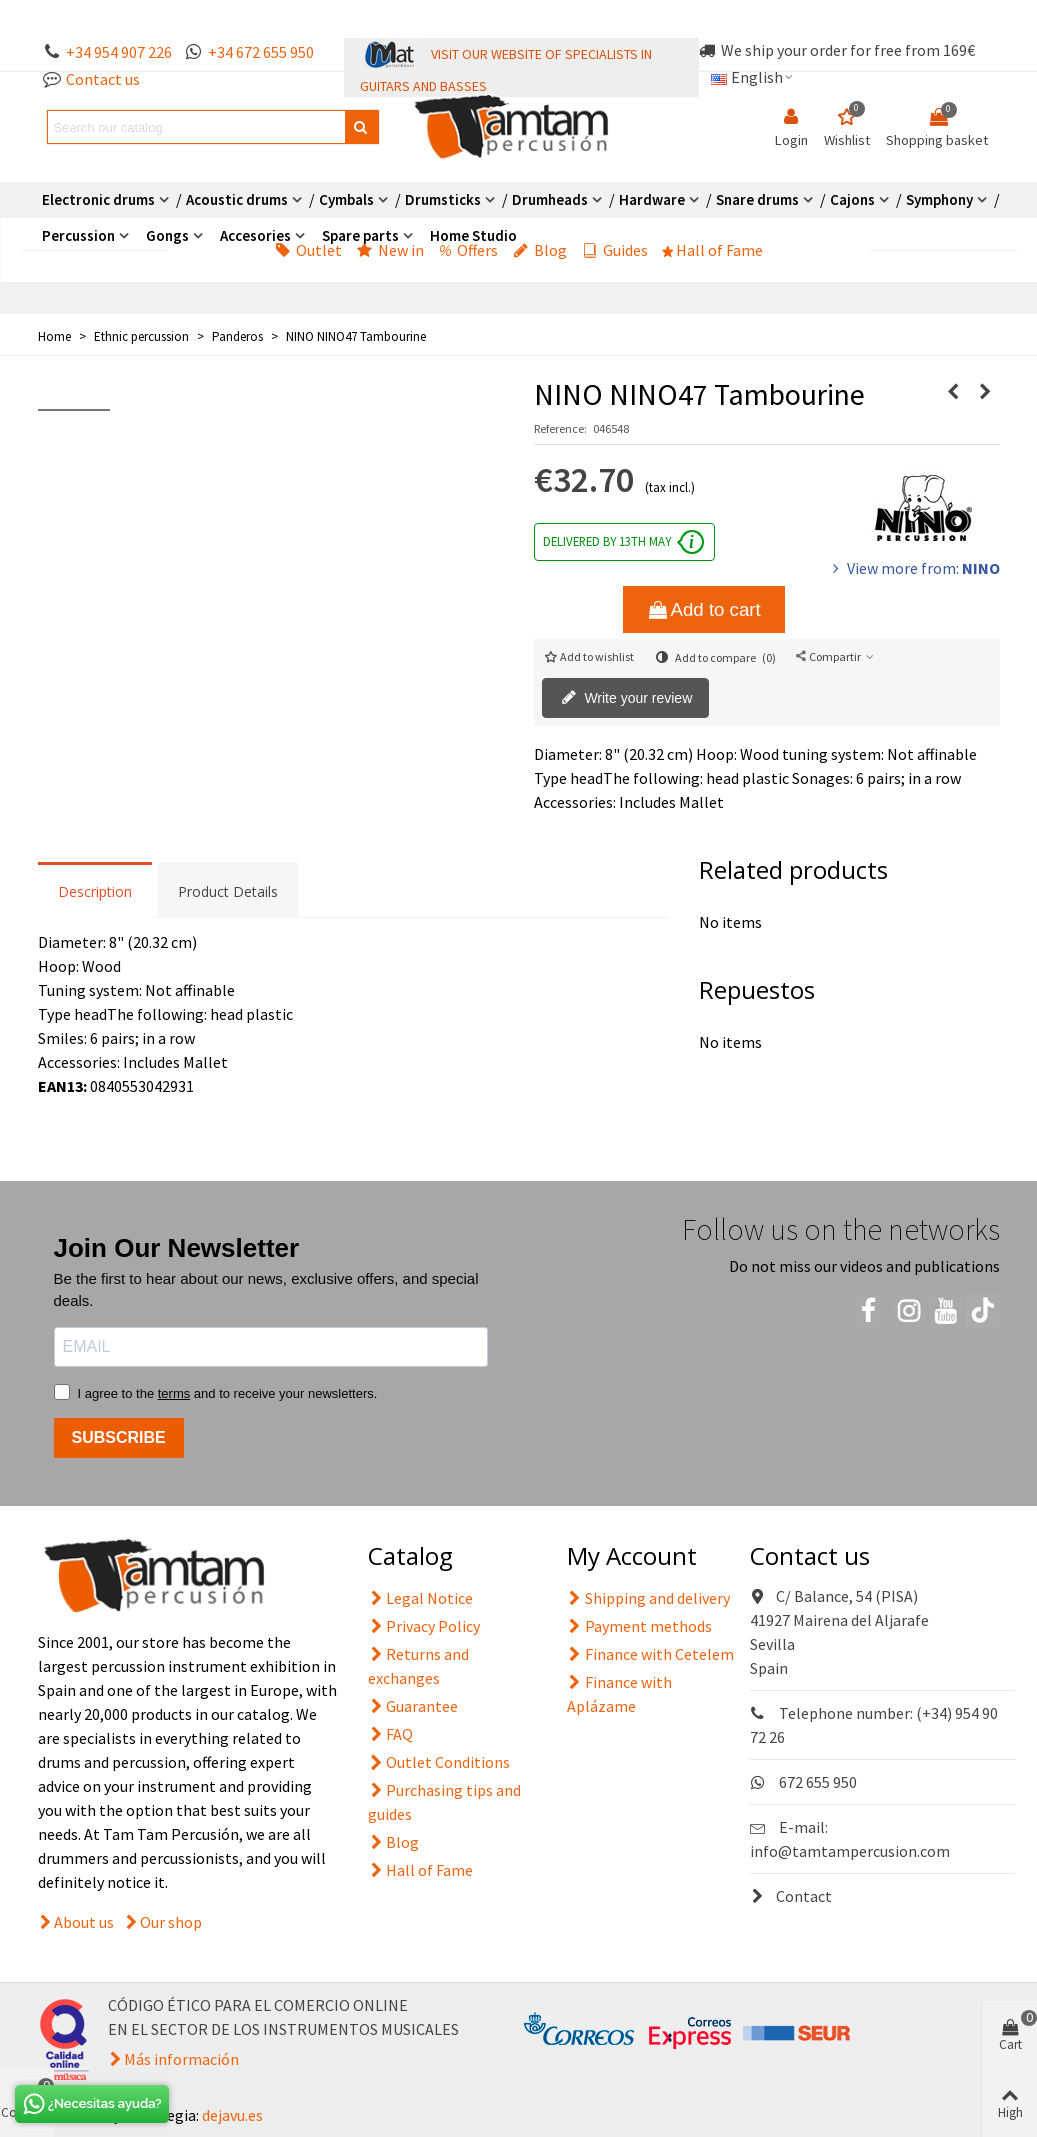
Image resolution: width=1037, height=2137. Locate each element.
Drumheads (550, 199)
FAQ (390, 1734)
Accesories (255, 235)
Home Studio (473, 235)
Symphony (939, 199)
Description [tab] (95, 891)
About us (84, 1922)
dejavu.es (232, 2115)
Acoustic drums (237, 199)
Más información (181, 2059)
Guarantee (413, 1706)
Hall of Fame (713, 250)
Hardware (652, 199)
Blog (540, 250)
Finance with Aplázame (619, 1693)
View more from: (914, 568)
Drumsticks (443, 199)
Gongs (167, 235)
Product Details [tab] (228, 891)
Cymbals (346, 199)
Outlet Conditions (439, 1762)
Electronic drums (98, 199)
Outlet (308, 250)
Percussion (78, 235)
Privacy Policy (424, 1626)
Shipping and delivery (648, 1598)
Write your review (627, 699)
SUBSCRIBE (119, 1437)
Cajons (852, 199)
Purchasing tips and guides (444, 1801)
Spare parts (360, 235)
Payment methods (639, 1626)
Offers (468, 250)
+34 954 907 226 (119, 52)
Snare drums (757, 199)
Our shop (171, 1922)
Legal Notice (420, 1598)
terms (174, 1393)
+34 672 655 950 (261, 52)
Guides (615, 250)
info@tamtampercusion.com (850, 1851)
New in (390, 250)
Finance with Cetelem (650, 1654)
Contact (791, 1896)
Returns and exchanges (418, 1665)
